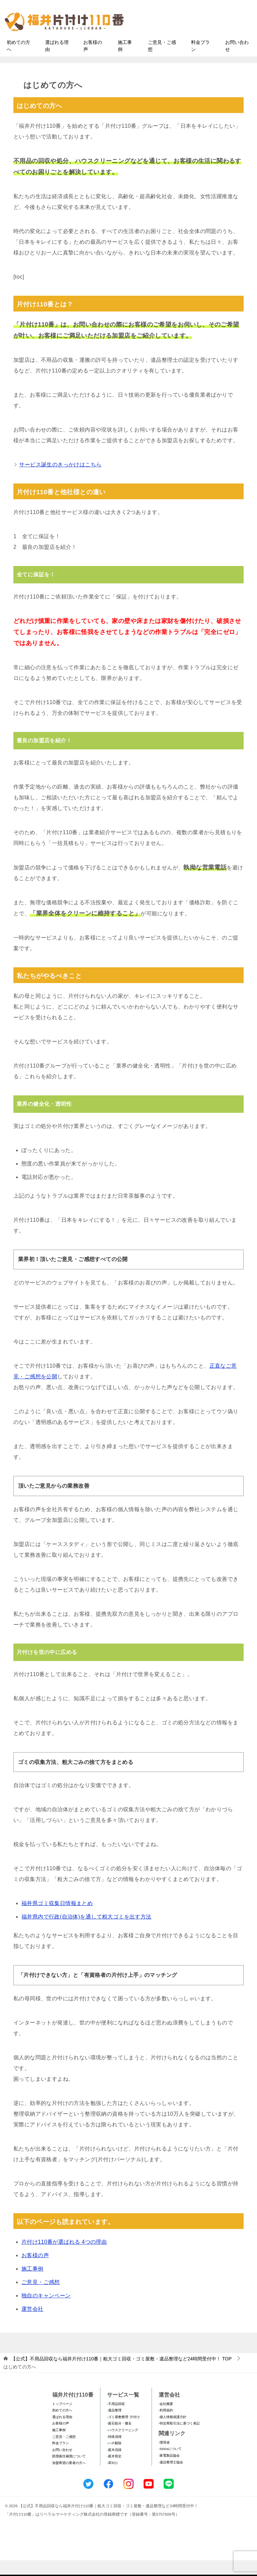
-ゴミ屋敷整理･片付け (123, 2433)
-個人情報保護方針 (172, 2433)
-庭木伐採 (114, 2465)
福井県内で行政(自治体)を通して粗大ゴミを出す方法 (86, 1933)
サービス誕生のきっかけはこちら (60, 480)
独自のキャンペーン (46, 2311)
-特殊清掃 (114, 2452)
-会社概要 (166, 2419)
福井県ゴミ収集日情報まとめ (57, 1919)
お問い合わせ (237, 61)
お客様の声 (92, 61)
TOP (121, 2374)
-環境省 (164, 2458)
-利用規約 (166, 2426)
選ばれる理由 (57, 61)
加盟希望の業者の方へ (69, 2478)
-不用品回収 (116, 2419)
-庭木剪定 (114, 2472)
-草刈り (112, 2478)
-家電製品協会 (169, 2471)
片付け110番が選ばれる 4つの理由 (64, 2257)
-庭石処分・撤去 (119, 2439)
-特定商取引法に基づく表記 (179, 2439)
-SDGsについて (170, 2465)
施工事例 (125, 61)
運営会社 (32, 2325)
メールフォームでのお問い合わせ (197, 39)
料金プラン (200, 61)
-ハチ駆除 (114, 2459)
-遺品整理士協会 (171, 2478)
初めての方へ (18, 61)
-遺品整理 (114, 2426)
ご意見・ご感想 (162, 61)
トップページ (62, 2419)
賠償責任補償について (69, 2472)
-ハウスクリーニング (122, 2446)
